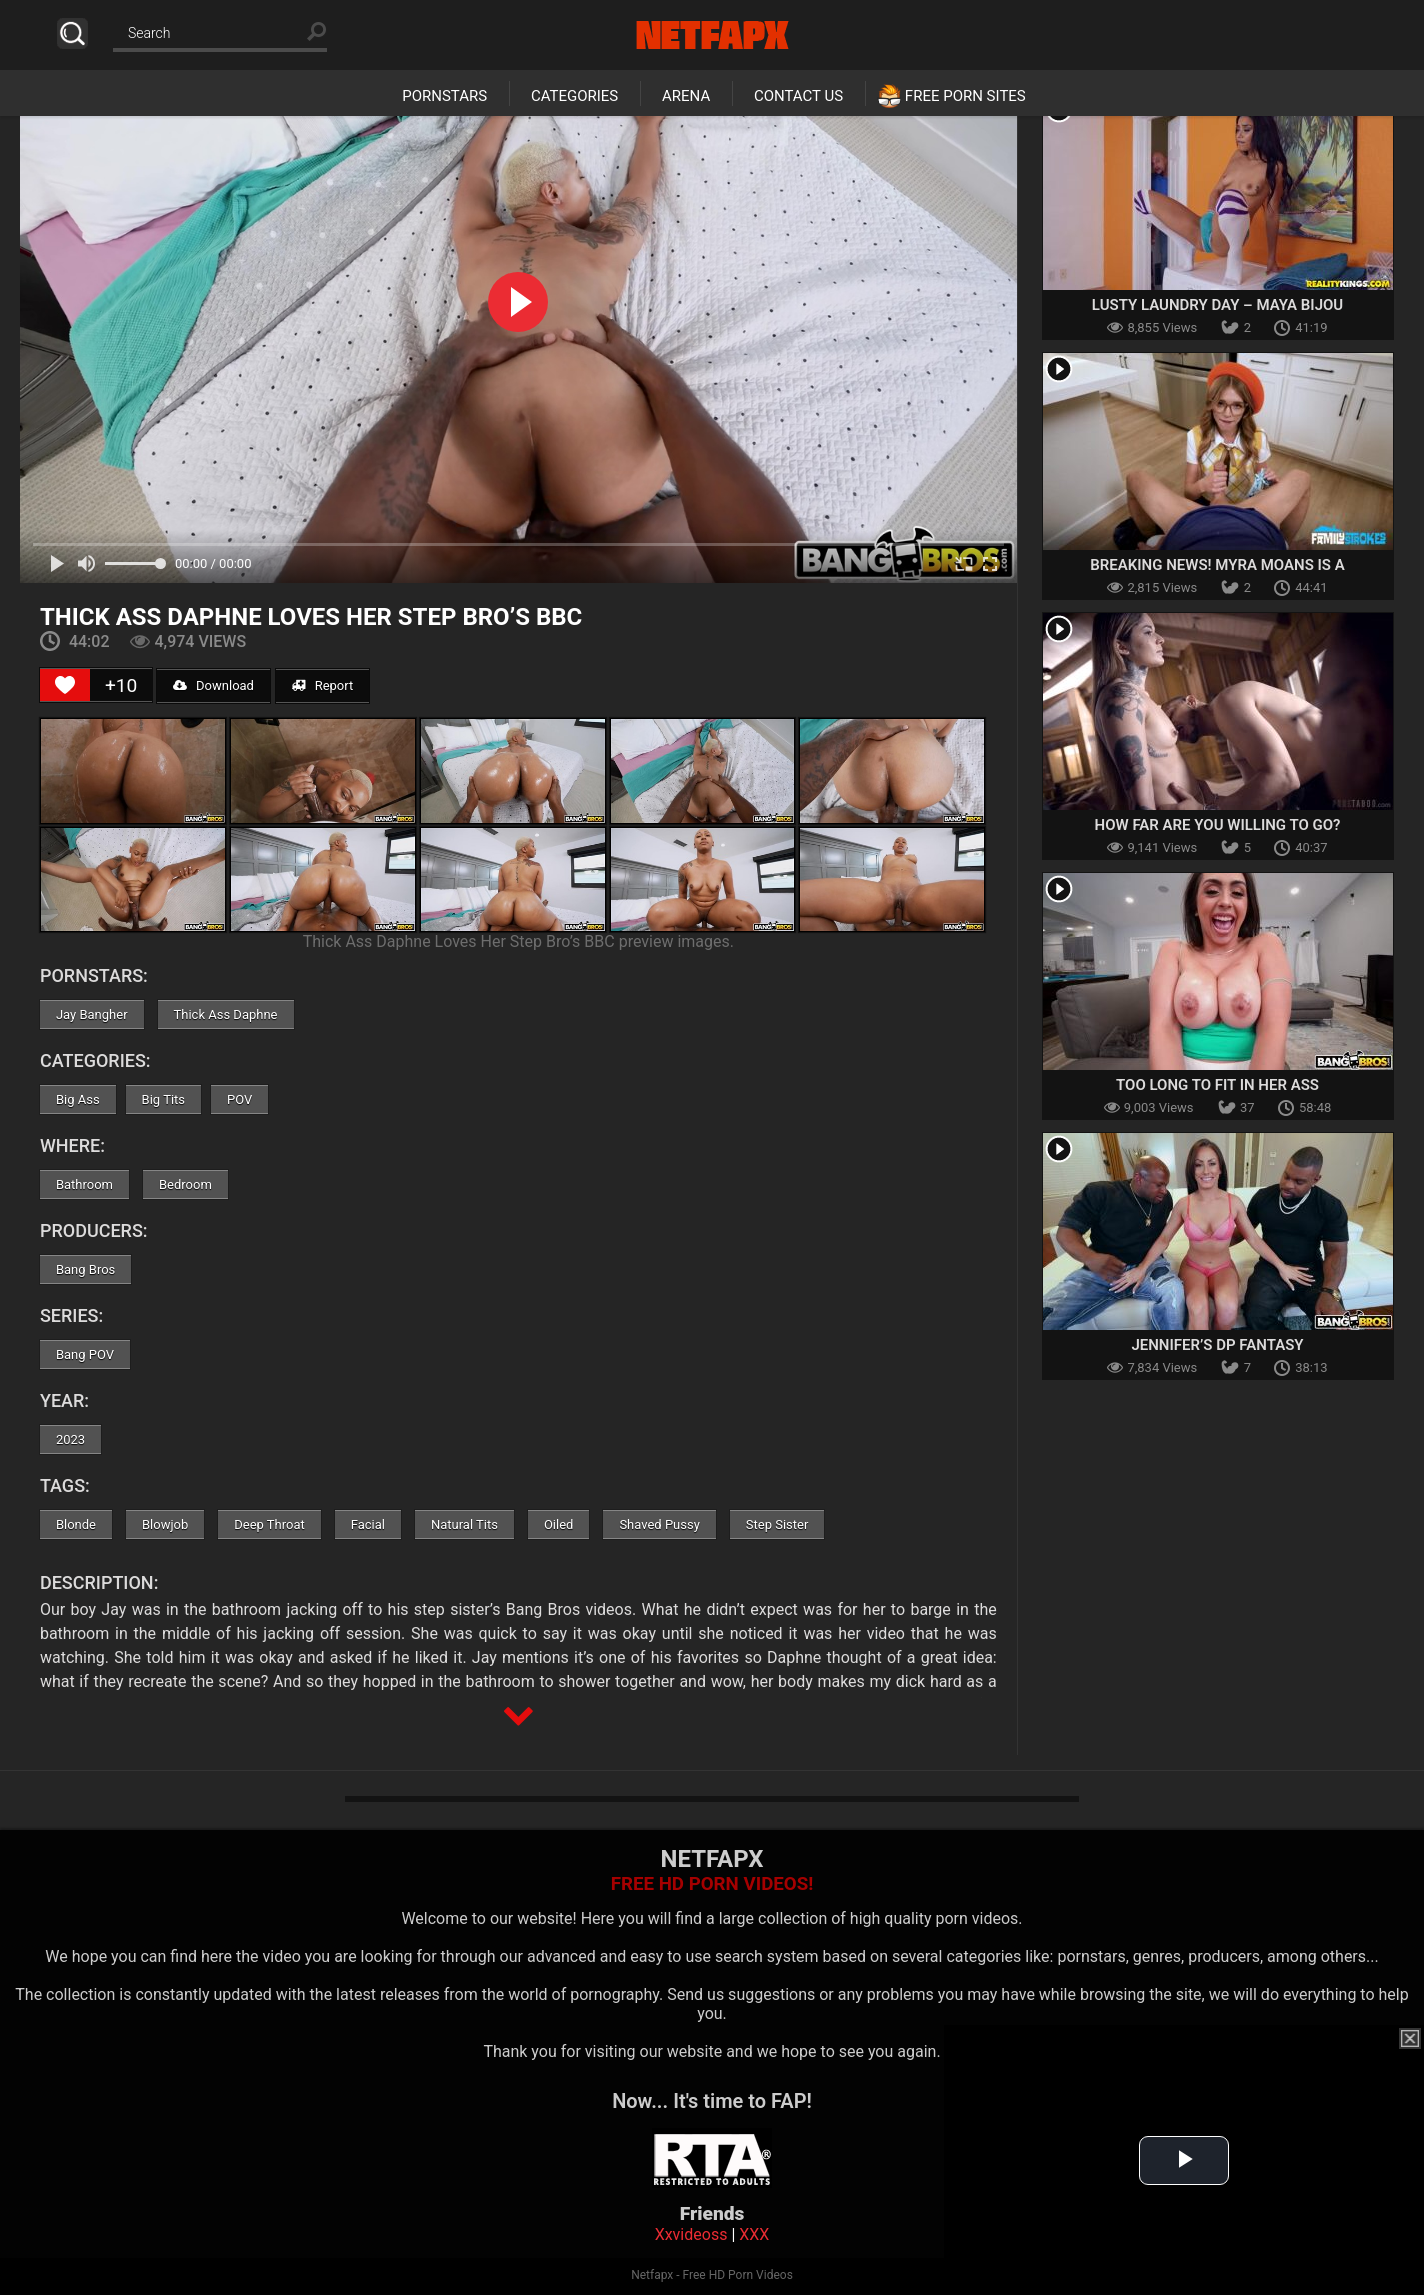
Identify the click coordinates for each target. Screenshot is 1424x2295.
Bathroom (84, 1184)
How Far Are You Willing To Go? (1218, 825)
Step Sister (777, 1524)
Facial (368, 1524)
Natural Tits (464, 1524)
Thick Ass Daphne (226, 1014)
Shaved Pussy (659, 1524)
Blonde (76, 1524)
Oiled (559, 1524)
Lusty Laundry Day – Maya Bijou (1217, 305)
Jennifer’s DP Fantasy (1217, 1345)
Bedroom (185, 1184)
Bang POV (85, 1354)
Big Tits (163, 1099)
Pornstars (444, 96)
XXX (754, 2234)
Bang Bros (85, 1269)
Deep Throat (269, 1524)
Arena (686, 96)
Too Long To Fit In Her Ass (1217, 1085)
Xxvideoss (691, 2234)
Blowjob (165, 1524)
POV (239, 1099)
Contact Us (798, 96)
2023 (70, 1439)
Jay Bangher (92, 1014)
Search (72, 33)
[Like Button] (65, 685)
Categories (574, 96)
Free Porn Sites (965, 96)
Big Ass (78, 1099)
